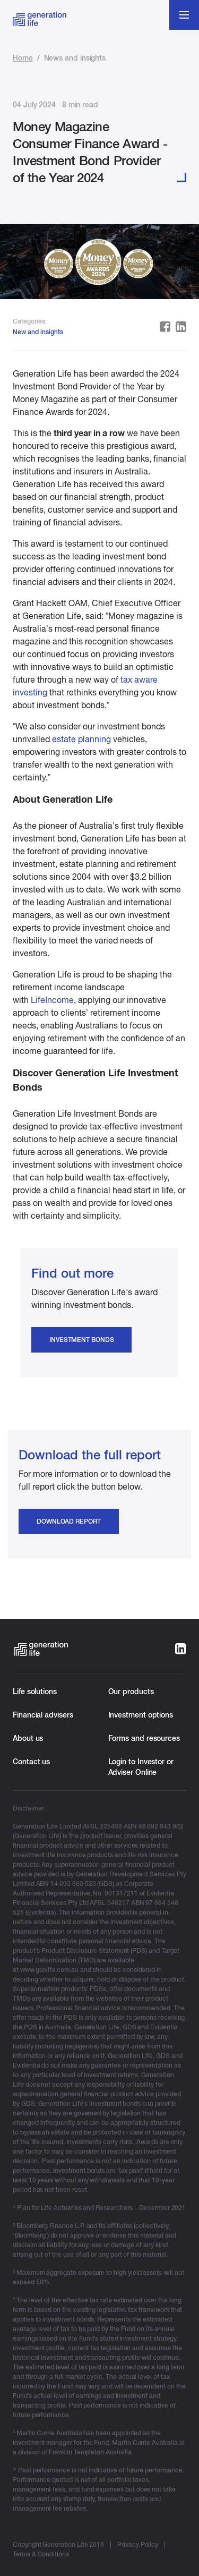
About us (28, 1738)
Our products (131, 1691)
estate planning (81, 739)
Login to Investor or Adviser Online (141, 1766)
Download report (69, 1521)
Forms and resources (144, 1738)
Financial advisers (43, 1715)
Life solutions (35, 1691)
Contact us (31, 1761)
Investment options (141, 1715)
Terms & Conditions (41, 2554)
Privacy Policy (137, 2544)
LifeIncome (52, 1000)
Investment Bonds (81, 1340)
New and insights (38, 332)
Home (23, 58)
